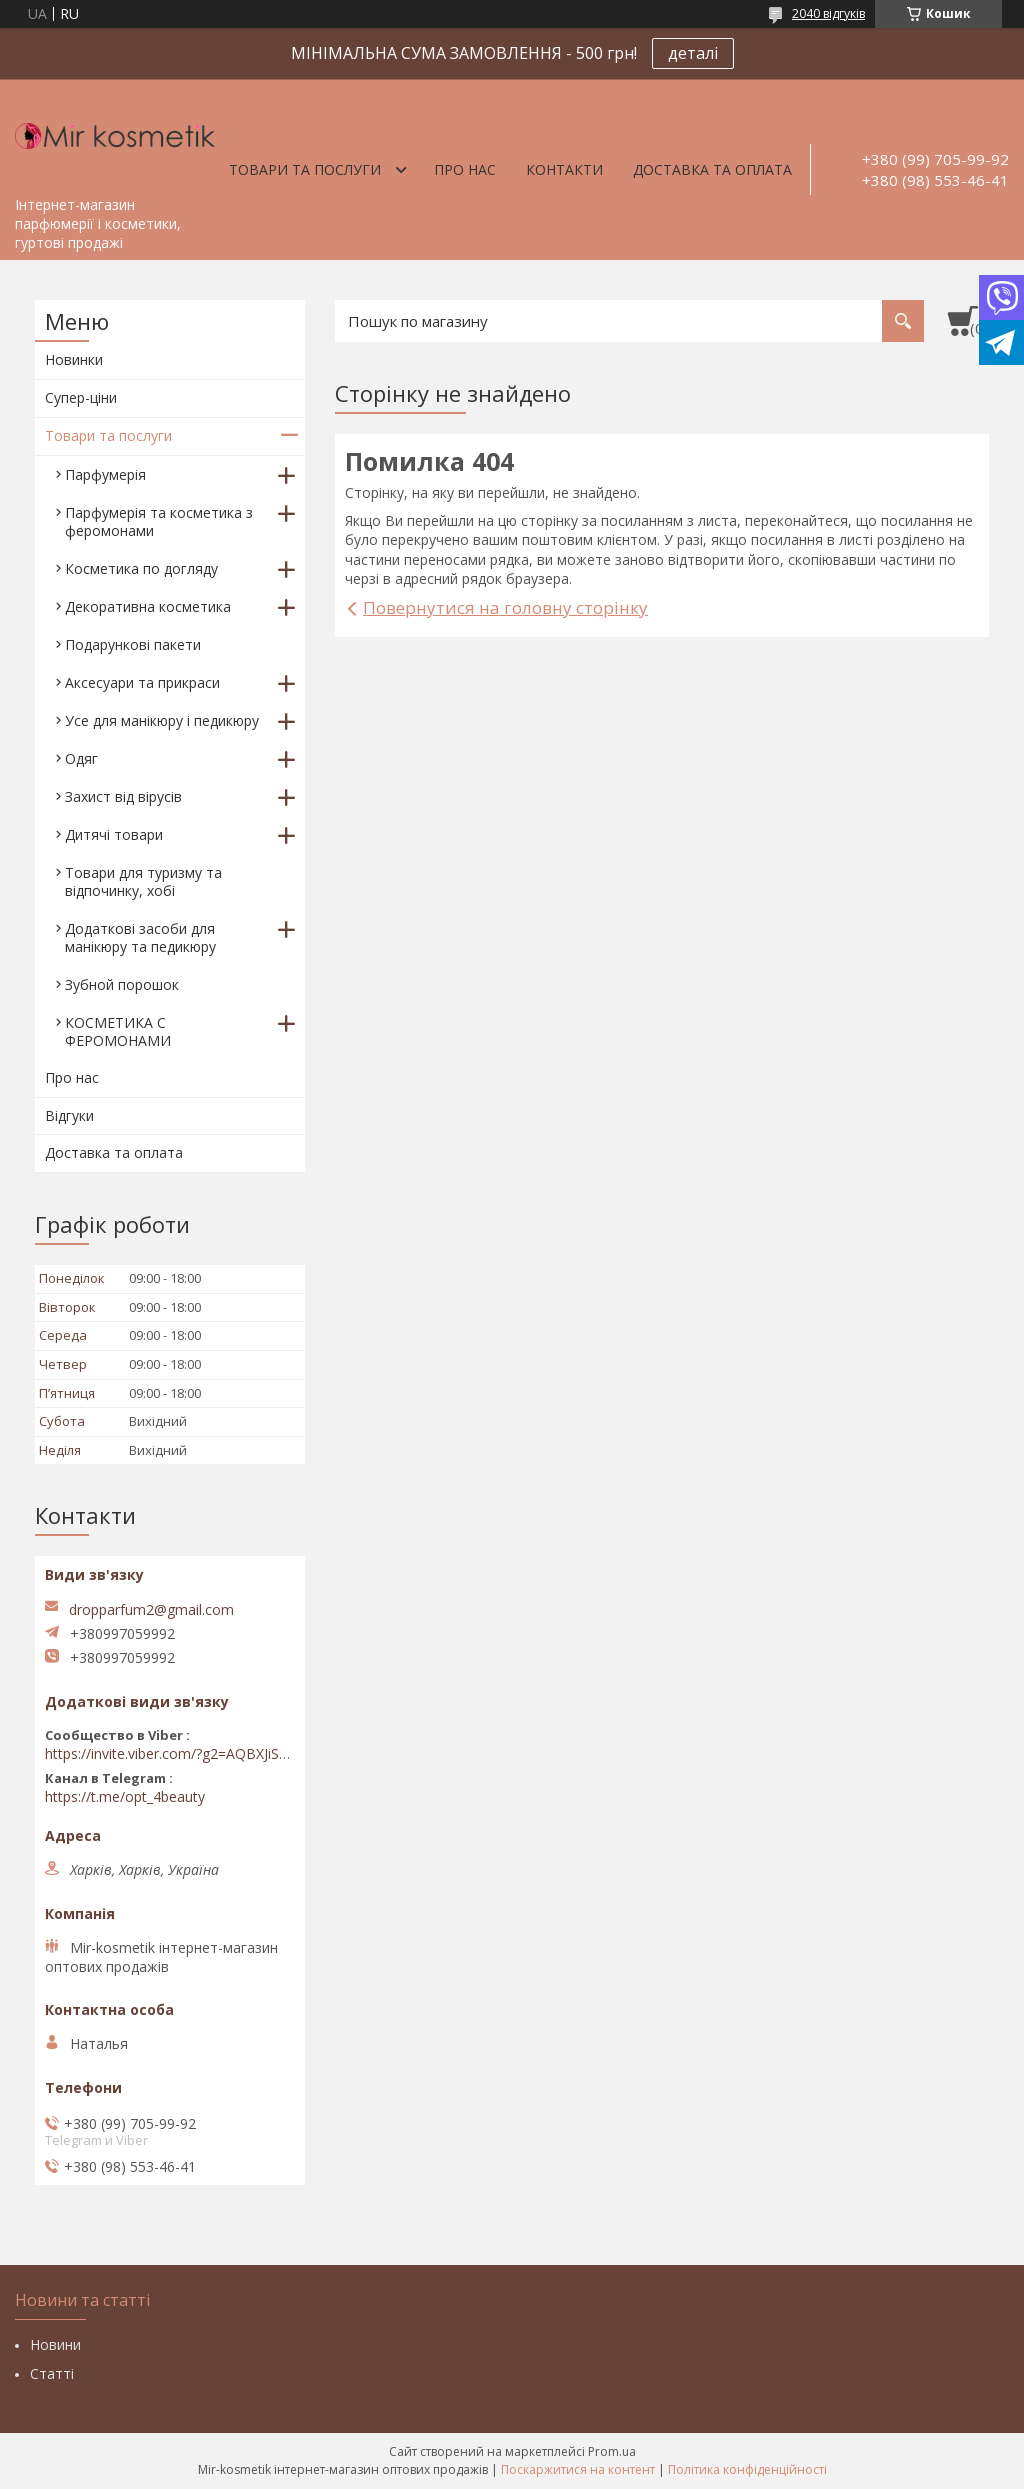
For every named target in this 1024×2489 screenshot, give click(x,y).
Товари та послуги (305, 169)
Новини (55, 2344)
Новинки (74, 359)
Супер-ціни (81, 397)
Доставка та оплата (712, 169)
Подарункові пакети (133, 644)
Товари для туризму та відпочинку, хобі (143, 881)
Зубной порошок (122, 984)
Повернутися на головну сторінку (505, 607)
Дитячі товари (114, 834)
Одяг (81, 758)
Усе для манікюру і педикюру (162, 720)
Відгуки (69, 1115)
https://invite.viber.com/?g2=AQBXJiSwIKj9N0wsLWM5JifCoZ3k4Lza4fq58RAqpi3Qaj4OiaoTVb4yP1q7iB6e (170, 1754)
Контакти (564, 169)
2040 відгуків (828, 13)
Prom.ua (612, 2451)
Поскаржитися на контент (578, 2469)
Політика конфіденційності (747, 2469)
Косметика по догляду (141, 568)
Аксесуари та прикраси (142, 682)
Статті (52, 2373)
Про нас (465, 169)
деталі (693, 53)
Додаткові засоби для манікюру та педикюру (140, 937)
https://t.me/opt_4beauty (125, 1797)
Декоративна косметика (148, 606)
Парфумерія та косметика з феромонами (159, 521)
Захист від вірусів (123, 796)
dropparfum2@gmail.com (151, 1610)
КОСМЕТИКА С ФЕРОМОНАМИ (118, 1031)
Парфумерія (105, 474)
